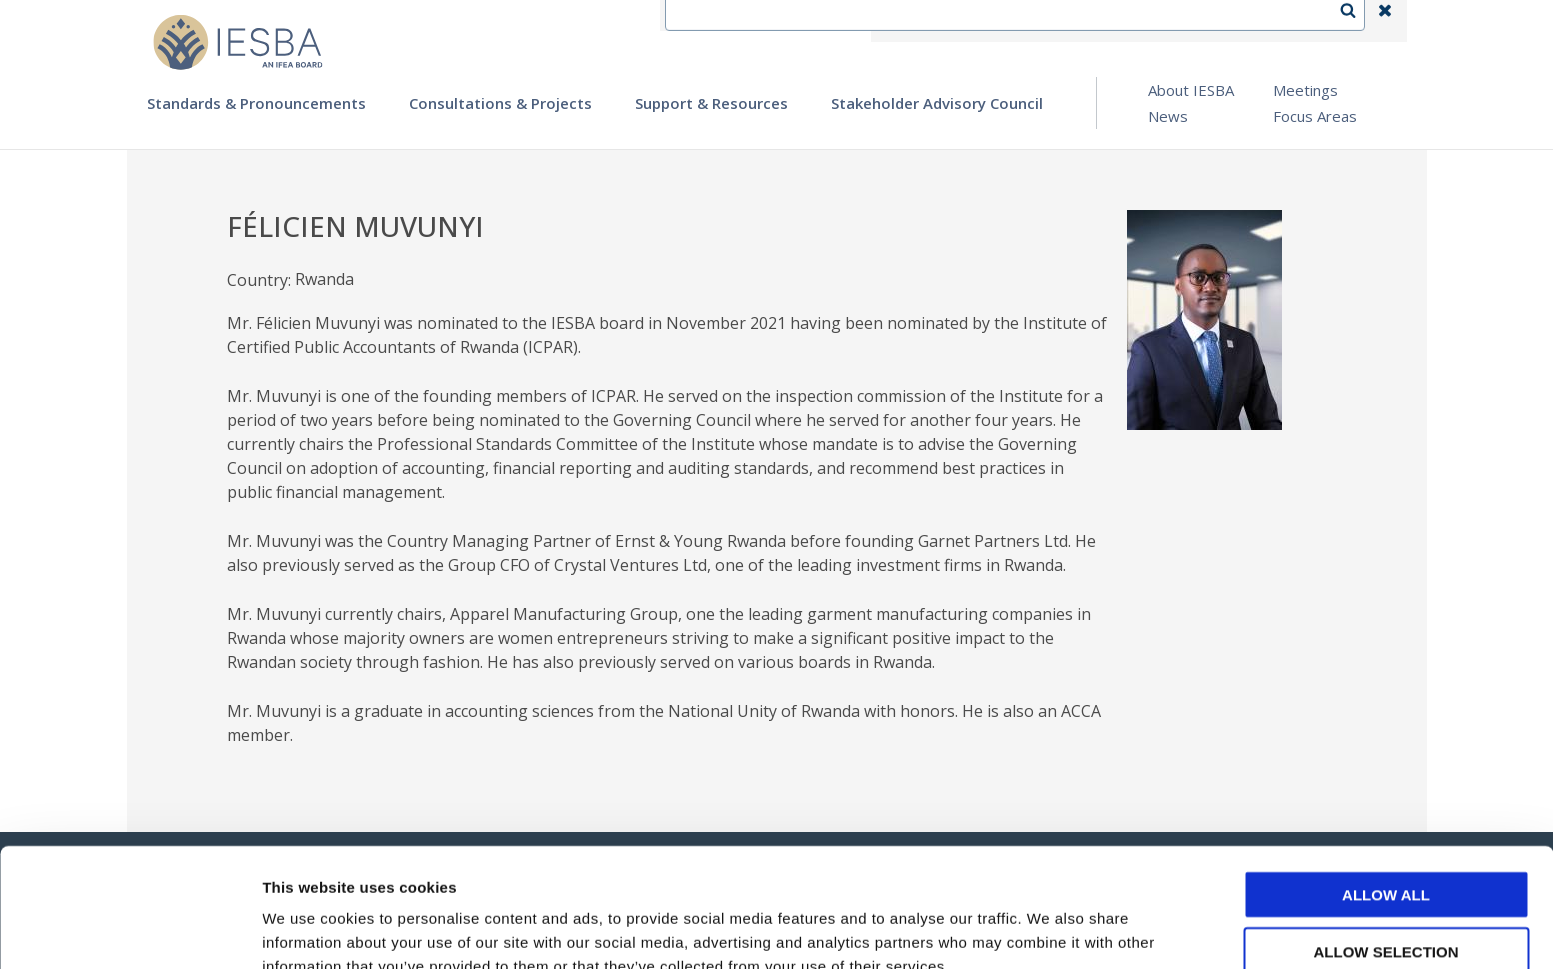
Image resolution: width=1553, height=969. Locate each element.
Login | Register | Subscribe (1225, 21)
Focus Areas (1315, 116)
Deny (1386, 905)
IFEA (903, 21)
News (1168, 116)
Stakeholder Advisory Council (937, 103)
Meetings (1305, 90)
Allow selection (1386, 849)
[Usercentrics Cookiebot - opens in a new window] (129, 930)
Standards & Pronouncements (256, 103)
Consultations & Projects (500, 103)
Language (1071, 21)
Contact (978, 21)
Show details (1049, 929)
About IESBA (1191, 90)
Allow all (1386, 792)
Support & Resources (711, 103)
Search (1358, 21)
